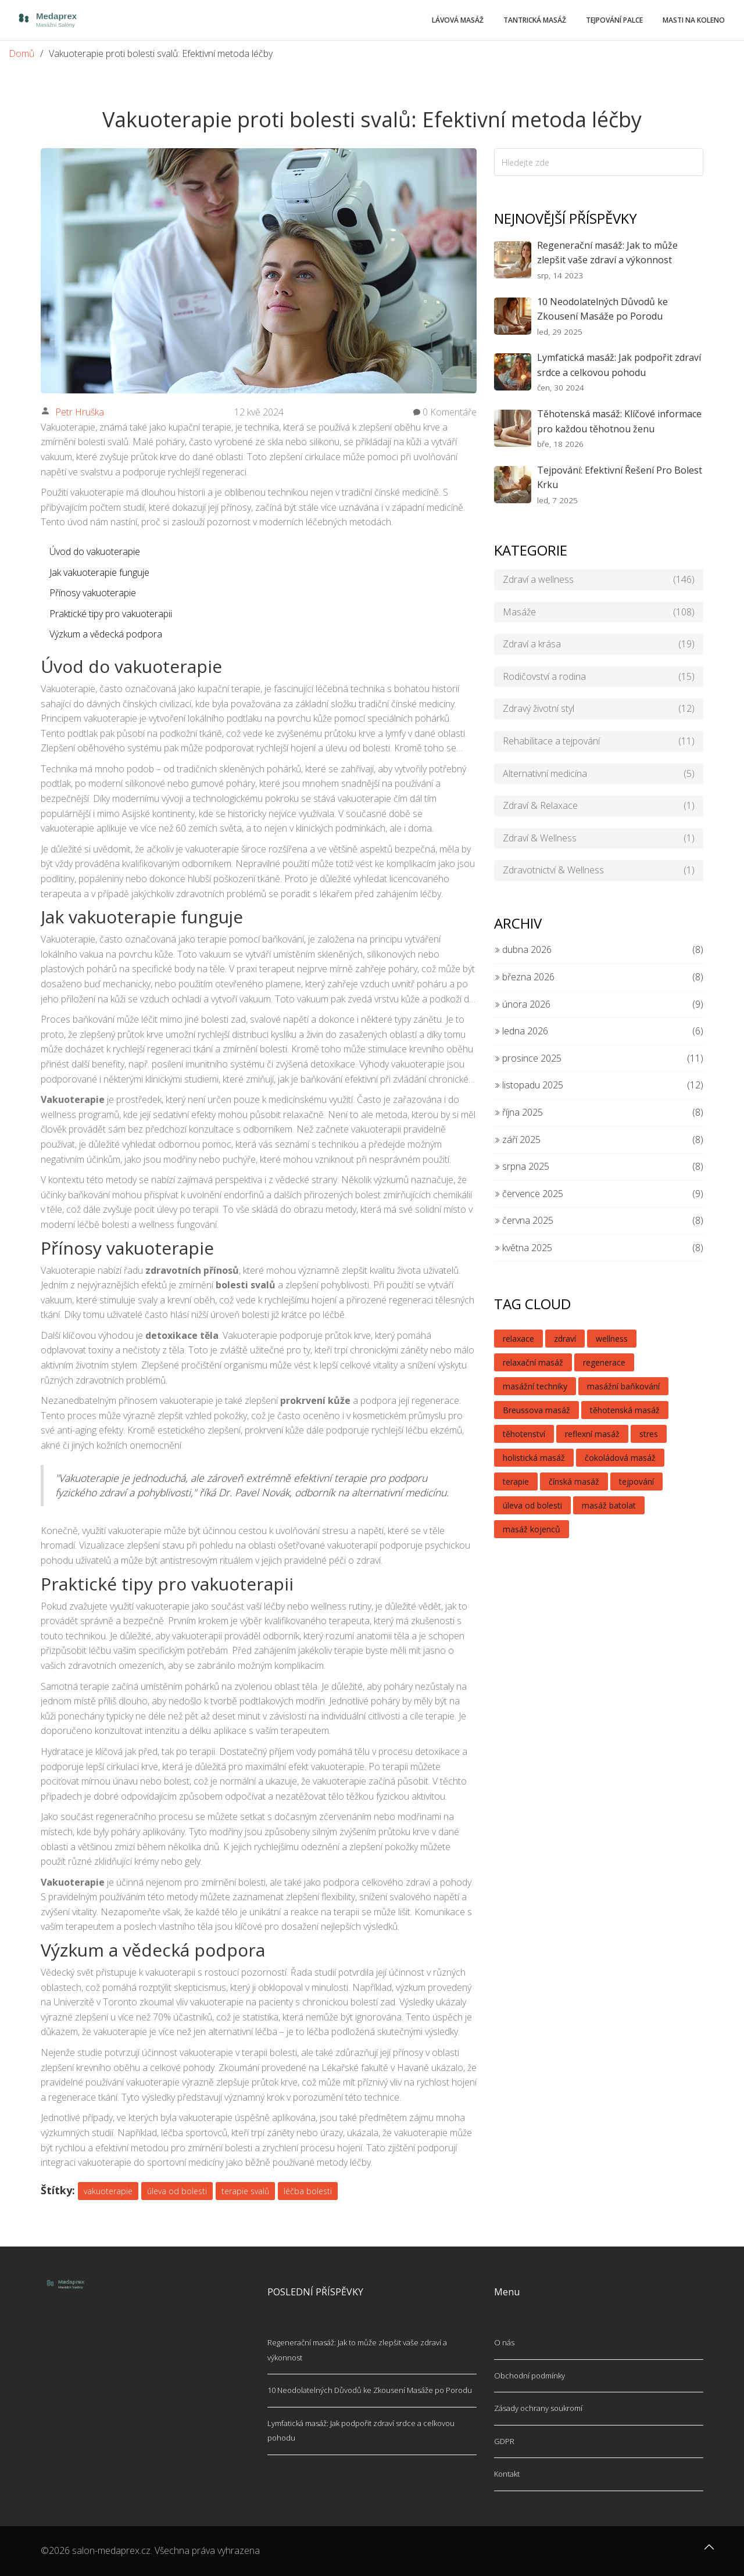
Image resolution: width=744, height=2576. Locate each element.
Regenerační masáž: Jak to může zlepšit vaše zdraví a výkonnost (607, 253)
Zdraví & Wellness (599, 838)
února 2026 (522, 1004)
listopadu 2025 (528, 1085)
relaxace (518, 1338)
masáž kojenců (531, 1529)
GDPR (504, 2441)
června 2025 (523, 1220)
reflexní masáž (592, 1433)
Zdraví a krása (599, 644)
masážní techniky (535, 1386)
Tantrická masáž (534, 20)
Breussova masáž (536, 1410)
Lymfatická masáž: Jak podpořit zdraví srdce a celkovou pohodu (619, 365)
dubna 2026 (523, 949)
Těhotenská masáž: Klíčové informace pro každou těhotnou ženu (619, 421)
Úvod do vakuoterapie (94, 551)
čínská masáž (574, 1481)
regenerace (604, 1362)
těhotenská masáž (625, 1410)
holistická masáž (534, 1457)
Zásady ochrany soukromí (538, 2408)
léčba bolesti (308, 2191)
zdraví (565, 1338)
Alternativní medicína (599, 774)
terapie (516, 1481)
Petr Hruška (79, 412)
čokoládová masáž (620, 1457)
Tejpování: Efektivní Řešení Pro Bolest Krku (619, 478)
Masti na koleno (694, 20)
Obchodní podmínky (529, 2375)
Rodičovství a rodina (599, 677)
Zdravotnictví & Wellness (599, 870)
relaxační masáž (533, 1362)
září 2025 (517, 1139)
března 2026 (524, 976)
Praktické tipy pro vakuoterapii (110, 613)
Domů (21, 53)
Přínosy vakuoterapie (92, 592)
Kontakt (507, 2473)
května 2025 (523, 1247)
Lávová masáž (458, 20)
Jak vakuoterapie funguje (99, 572)
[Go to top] (709, 2552)
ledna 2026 (521, 1030)
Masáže (599, 612)
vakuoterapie (108, 2191)
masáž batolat (609, 1505)
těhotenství (524, 1433)
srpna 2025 (521, 1166)
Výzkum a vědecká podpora (105, 634)
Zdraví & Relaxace (599, 806)
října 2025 (518, 1112)
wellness (612, 1338)
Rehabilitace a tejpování (599, 741)
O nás (504, 2342)
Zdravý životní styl (599, 708)
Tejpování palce (614, 20)
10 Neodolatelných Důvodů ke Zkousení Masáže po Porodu (602, 309)
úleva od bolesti (177, 2191)
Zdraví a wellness (599, 579)
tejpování (636, 1481)
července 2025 (528, 1193)
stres (648, 1433)
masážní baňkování (623, 1386)
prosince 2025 (527, 1058)
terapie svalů (245, 2191)
